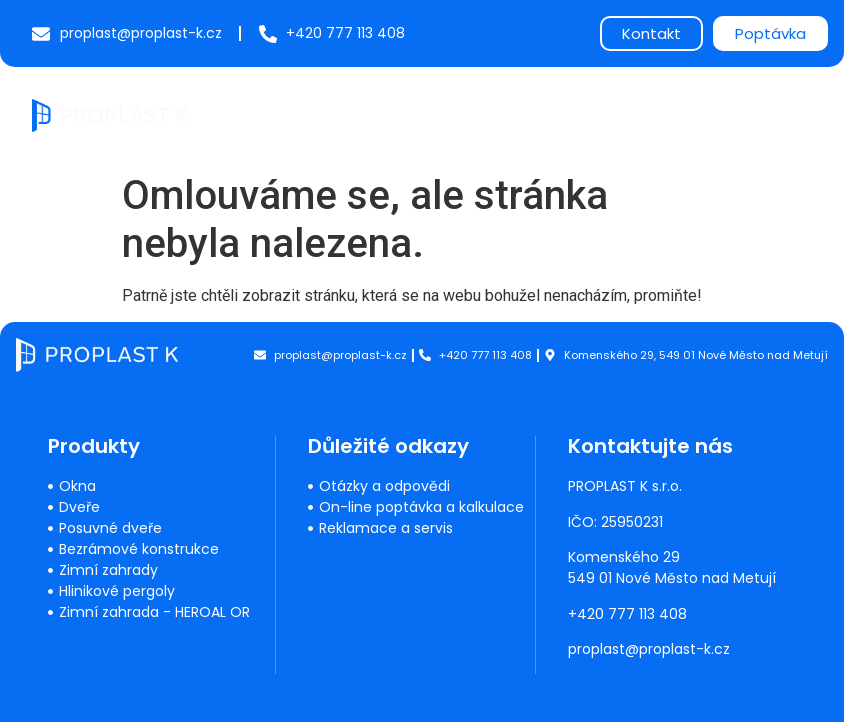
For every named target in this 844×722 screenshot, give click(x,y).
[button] (795, 115)
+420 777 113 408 (628, 614)
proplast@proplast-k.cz (650, 649)
